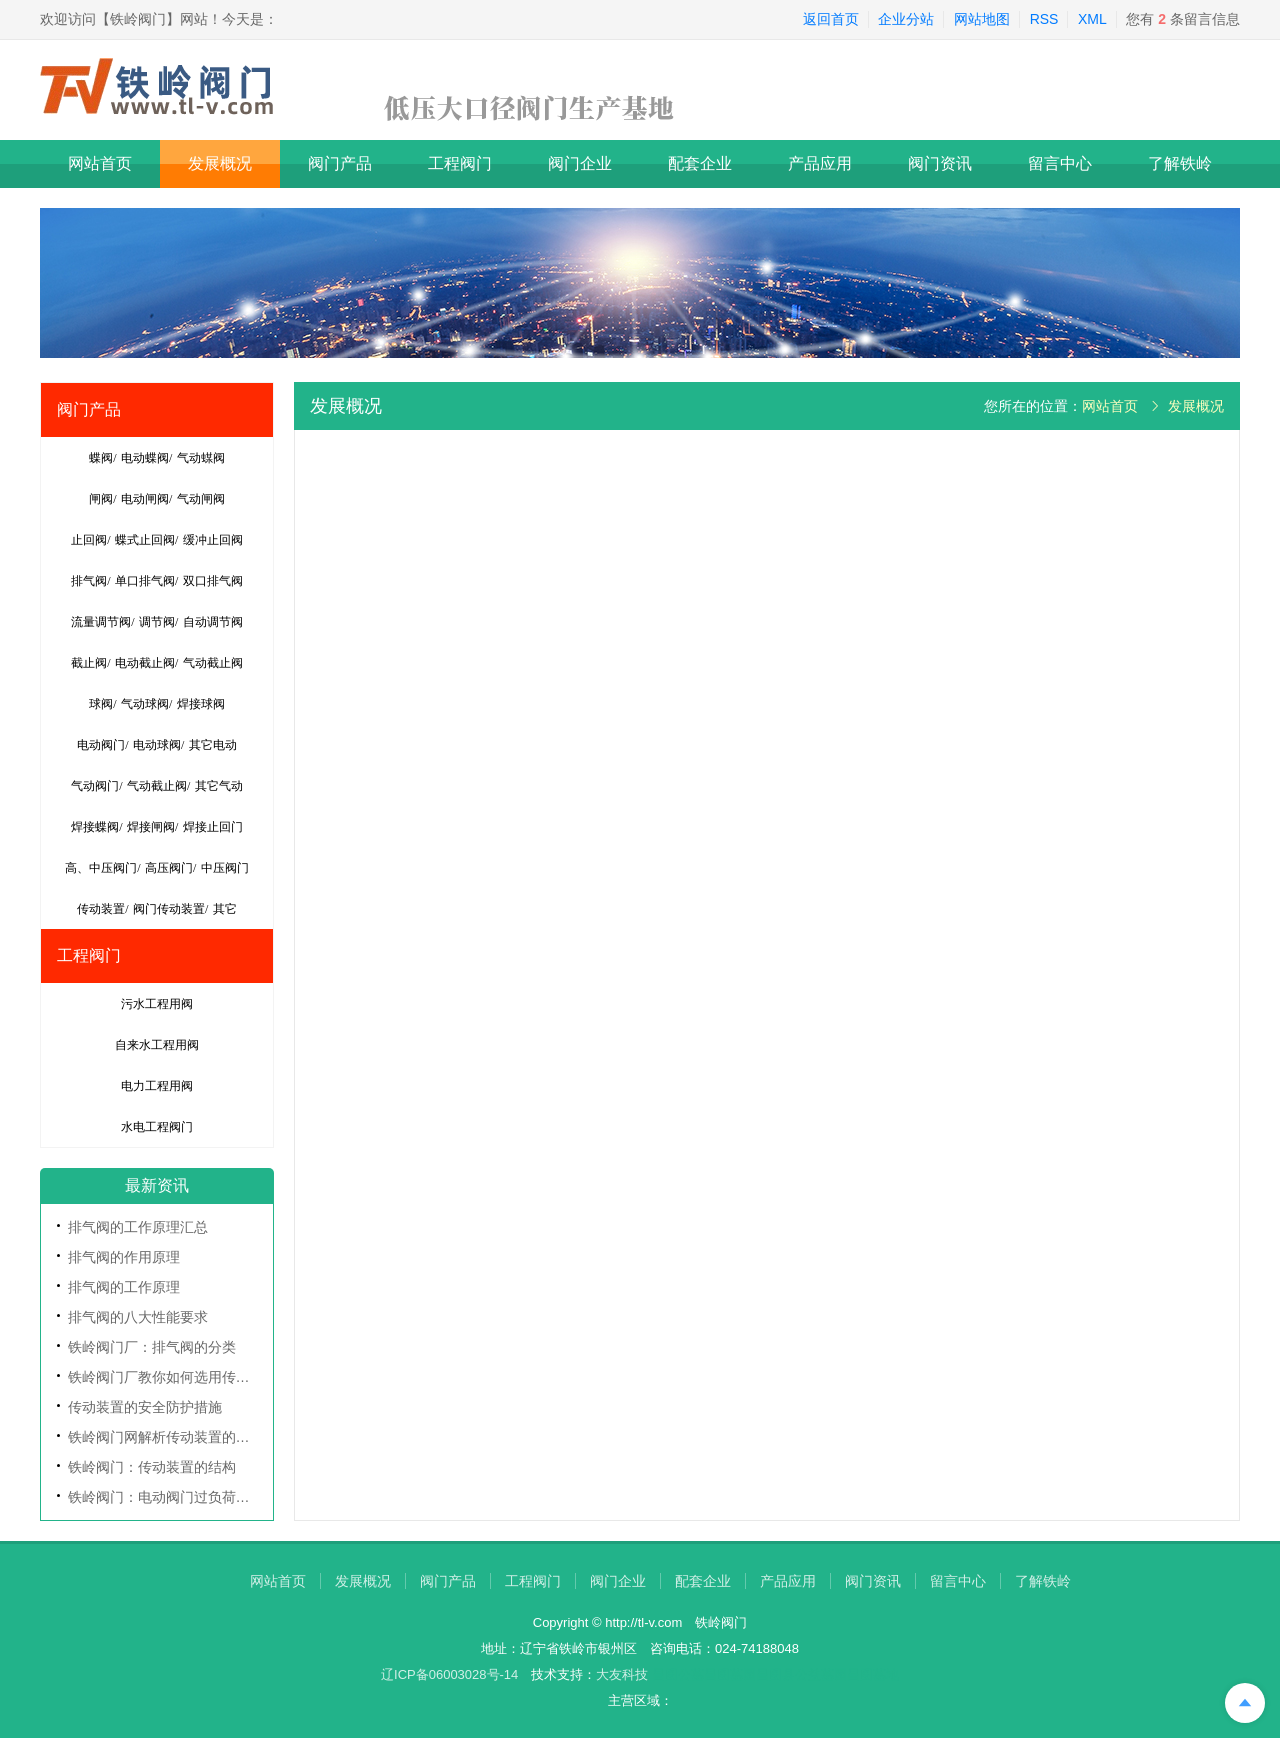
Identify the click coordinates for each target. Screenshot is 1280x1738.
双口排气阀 (213, 581)
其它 (225, 909)
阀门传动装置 (169, 909)
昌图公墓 (678, 1674)
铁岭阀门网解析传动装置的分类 (166, 1437)
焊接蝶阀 (95, 827)
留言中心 (1060, 163)
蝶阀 (101, 458)
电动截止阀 (145, 663)
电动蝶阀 (145, 458)
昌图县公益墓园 (801, 1674)
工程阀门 (460, 163)
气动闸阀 (201, 499)
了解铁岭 (1180, 163)
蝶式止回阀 (145, 540)
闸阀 (101, 499)
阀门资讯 (940, 163)
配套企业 (700, 163)
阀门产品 (340, 163)
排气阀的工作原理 (124, 1287)
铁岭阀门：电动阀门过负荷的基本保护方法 (201, 1497)
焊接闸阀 (151, 827)
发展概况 (220, 163)
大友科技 (622, 1674)
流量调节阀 (101, 622)
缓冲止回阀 (213, 540)
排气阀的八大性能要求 (138, 1317)
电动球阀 (157, 745)
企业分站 (906, 19)
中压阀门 (225, 868)
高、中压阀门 (101, 868)
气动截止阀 (213, 663)
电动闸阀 (145, 499)
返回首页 (831, 19)
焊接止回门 (213, 827)
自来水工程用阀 (157, 1045)
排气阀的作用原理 (124, 1257)
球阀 (101, 704)
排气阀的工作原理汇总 (138, 1227)
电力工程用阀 (157, 1086)
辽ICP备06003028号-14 (449, 1674)
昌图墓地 (873, 1674)
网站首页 (100, 163)
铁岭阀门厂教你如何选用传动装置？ (180, 1377)
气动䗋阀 (201, 458)
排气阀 (89, 581)
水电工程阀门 (157, 1127)
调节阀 (157, 622)
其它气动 (219, 786)
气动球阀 (145, 704)
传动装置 (101, 909)
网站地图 (982, 19)
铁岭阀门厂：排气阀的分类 (152, 1347)
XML (1092, 19)
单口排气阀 (145, 581)
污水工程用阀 (157, 1004)
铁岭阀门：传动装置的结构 (152, 1467)
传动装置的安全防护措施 (145, 1407)
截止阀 (89, 663)
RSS (1044, 19)
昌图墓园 (730, 1674)
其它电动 (213, 745)
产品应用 (820, 163)
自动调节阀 (213, 622)
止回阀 (89, 540)
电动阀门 (101, 745)
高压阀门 (169, 868)
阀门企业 (580, 163)
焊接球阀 (201, 704)
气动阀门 (95, 786)
